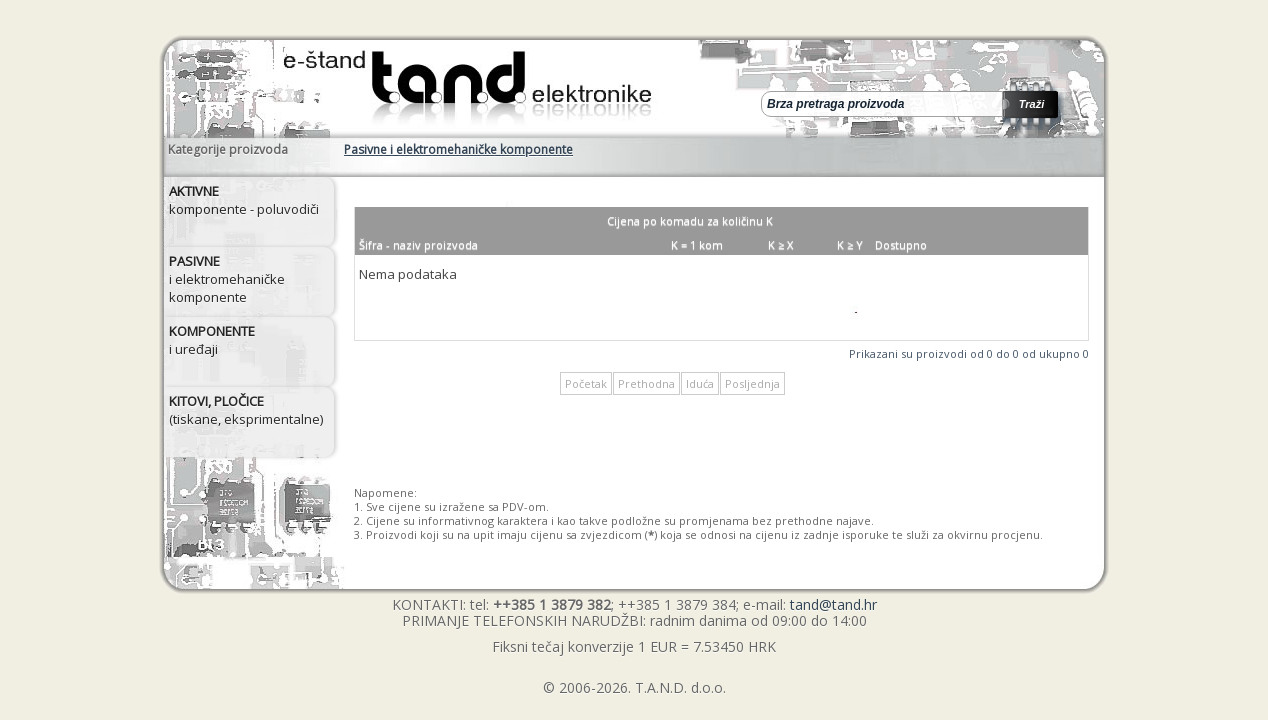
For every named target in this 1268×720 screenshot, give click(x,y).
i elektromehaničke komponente (227, 279)
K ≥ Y (850, 244)
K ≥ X (780, 244)
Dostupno (901, 244)
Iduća (700, 383)
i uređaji (212, 340)
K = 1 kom (697, 244)
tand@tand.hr (833, 604)
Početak (586, 383)
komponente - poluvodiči (244, 200)
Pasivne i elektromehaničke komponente (458, 149)
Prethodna (646, 383)
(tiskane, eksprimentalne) (246, 410)
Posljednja (752, 383)
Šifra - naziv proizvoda (418, 244)
